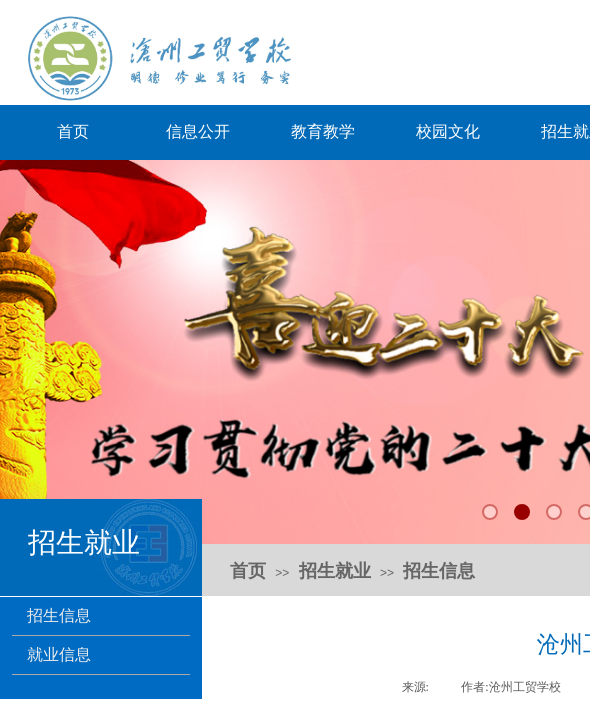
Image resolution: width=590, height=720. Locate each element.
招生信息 (59, 615)
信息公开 (198, 131)
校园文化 (448, 131)
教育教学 (323, 131)
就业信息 (59, 654)
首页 (73, 131)
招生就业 (335, 571)
